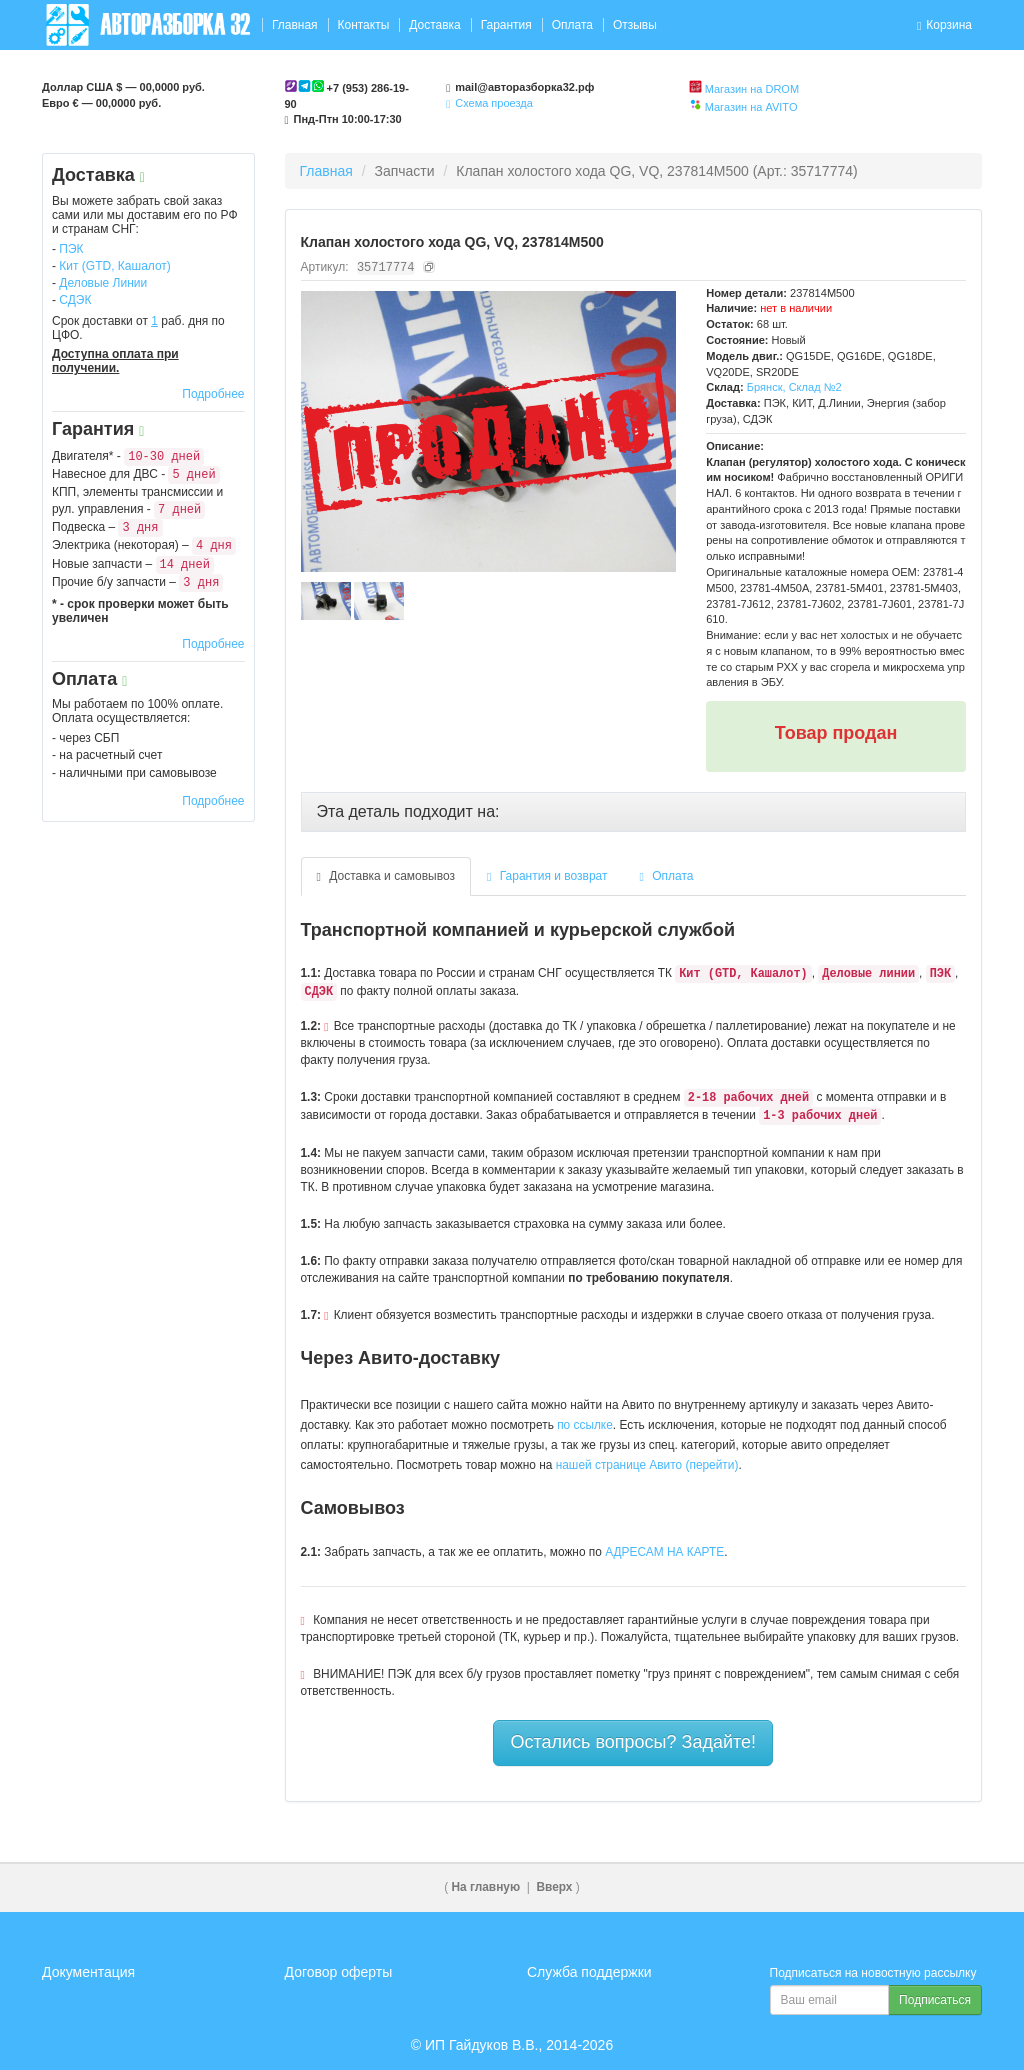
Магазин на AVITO (751, 107)
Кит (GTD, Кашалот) (115, 266)
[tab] (634, 812)
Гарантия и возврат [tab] (547, 876)
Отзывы (635, 25)
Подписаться (935, 2000)
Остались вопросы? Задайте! (633, 1742)
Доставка (435, 25)
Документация (88, 1972)
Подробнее (213, 394)
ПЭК (71, 249)
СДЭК (75, 300)
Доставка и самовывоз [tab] (386, 876)
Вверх (554, 1887)
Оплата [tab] (667, 876)
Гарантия (506, 25)
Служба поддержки (589, 1972)
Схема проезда (489, 103)
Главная (295, 25)
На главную (486, 1887)
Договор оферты (339, 1972)
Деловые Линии (103, 283)
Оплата (572, 25)
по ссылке (585, 1425)
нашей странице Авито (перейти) (647, 1465)
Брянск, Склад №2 (794, 387)
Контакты (363, 25)
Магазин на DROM (752, 89)
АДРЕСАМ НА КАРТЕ (664, 1552)
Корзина (944, 25)
